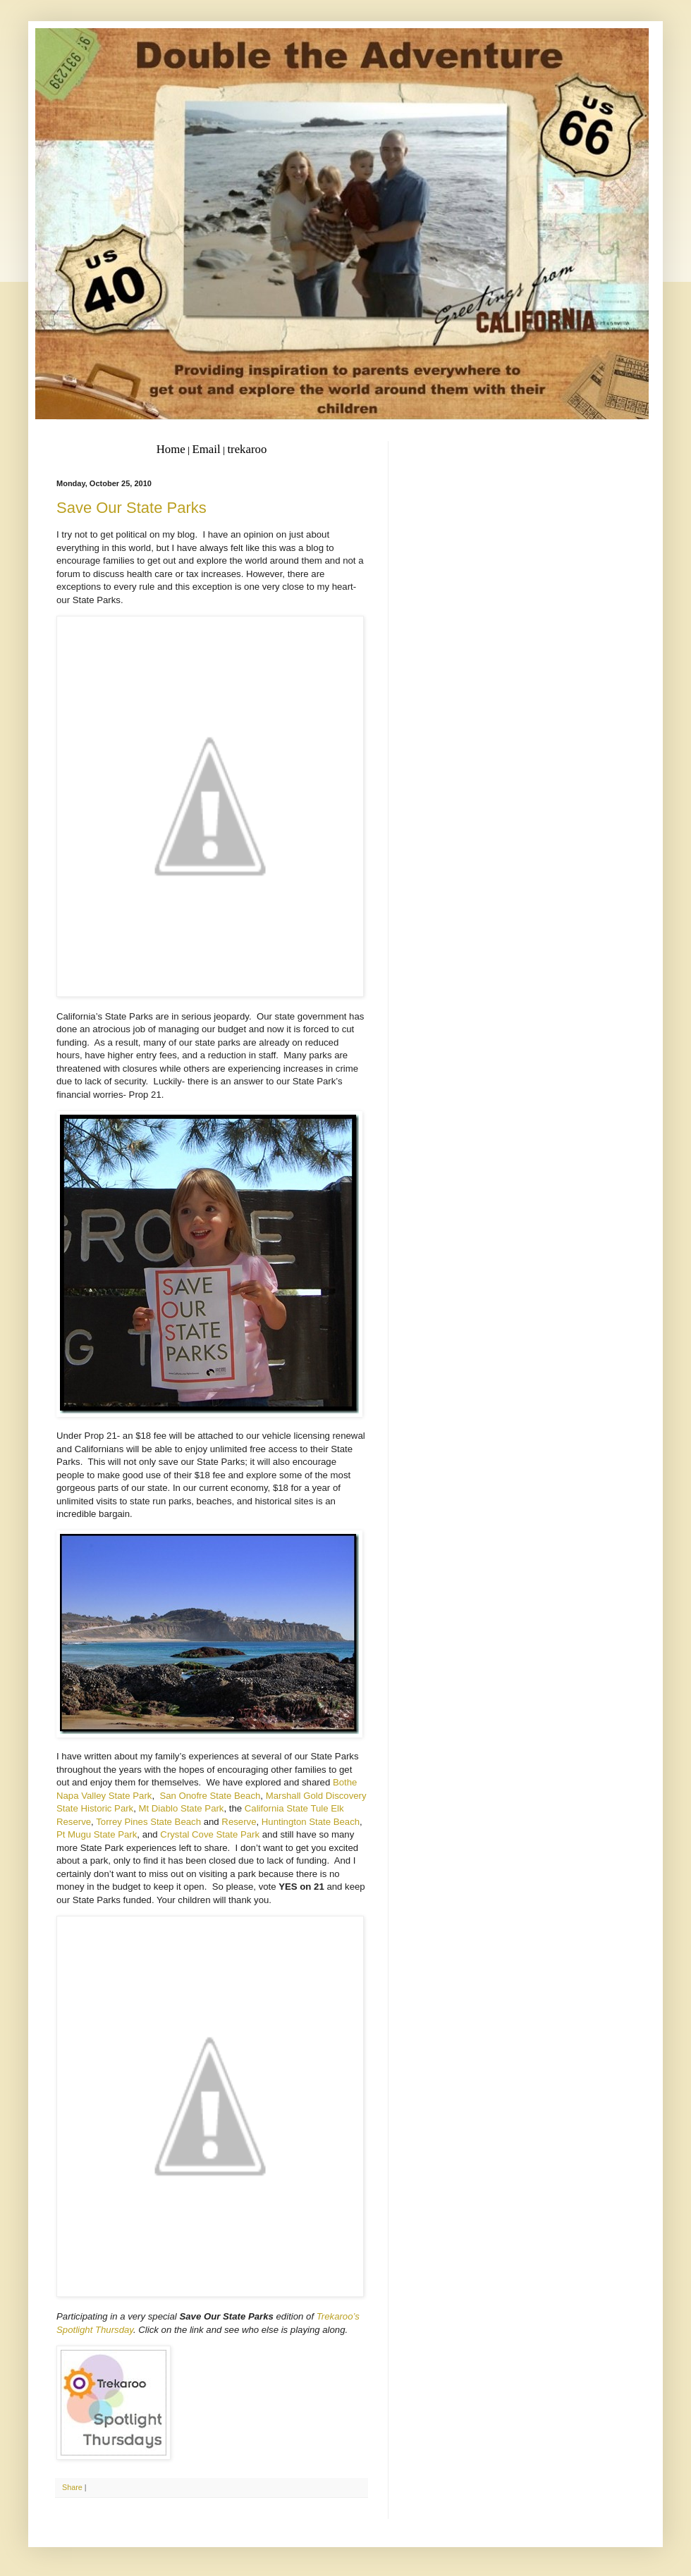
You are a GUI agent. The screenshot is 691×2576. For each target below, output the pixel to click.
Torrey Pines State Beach (148, 1821)
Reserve (238, 1821)
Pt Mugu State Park (96, 1834)
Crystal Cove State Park (209, 1834)
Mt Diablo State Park (181, 1808)
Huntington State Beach (311, 1821)
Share (72, 2487)
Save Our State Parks (131, 507)
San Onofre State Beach (209, 1795)
